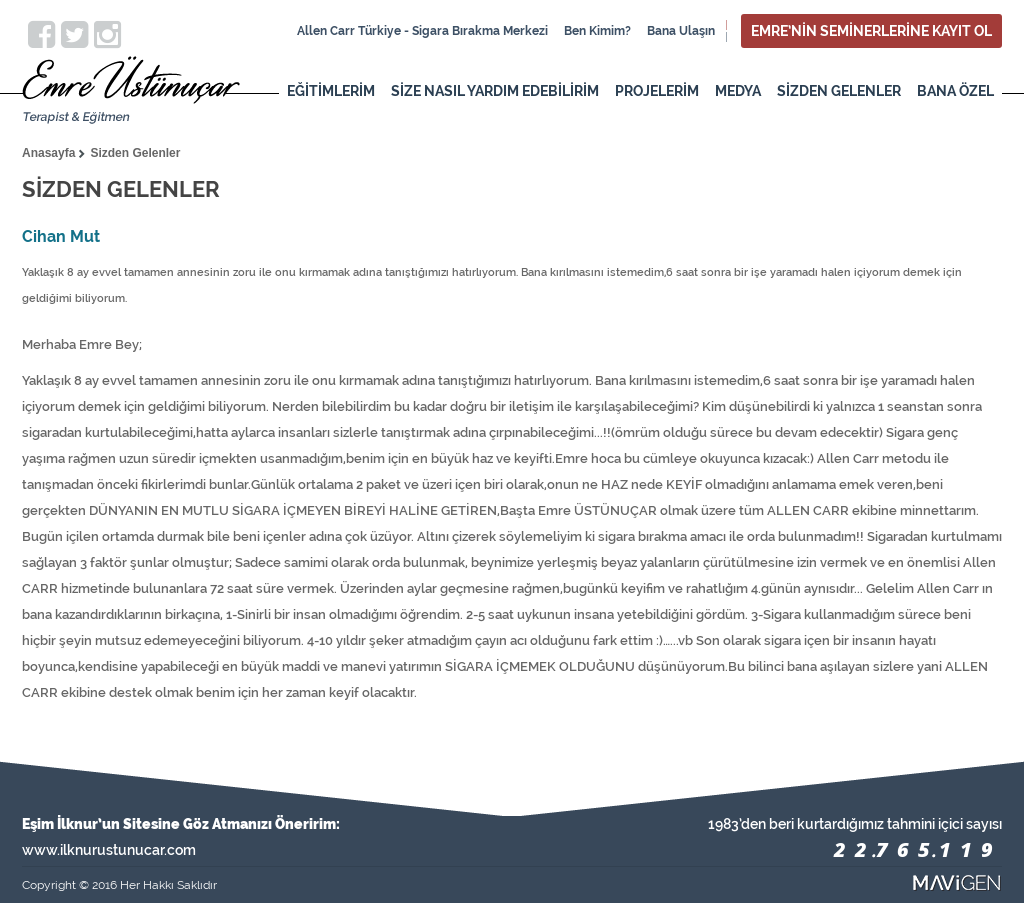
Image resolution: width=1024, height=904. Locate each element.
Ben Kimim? (597, 31)
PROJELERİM (657, 91)
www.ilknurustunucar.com (109, 850)
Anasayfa (48, 153)
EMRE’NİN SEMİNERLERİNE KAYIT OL (871, 31)
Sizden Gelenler (135, 153)
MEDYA (738, 91)
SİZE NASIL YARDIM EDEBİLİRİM (495, 91)
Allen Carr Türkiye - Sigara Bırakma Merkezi (422, 31)
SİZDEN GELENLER (839, 91)
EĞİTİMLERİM (331, 91)
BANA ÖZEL (955, 91)
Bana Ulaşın (681, 31)
